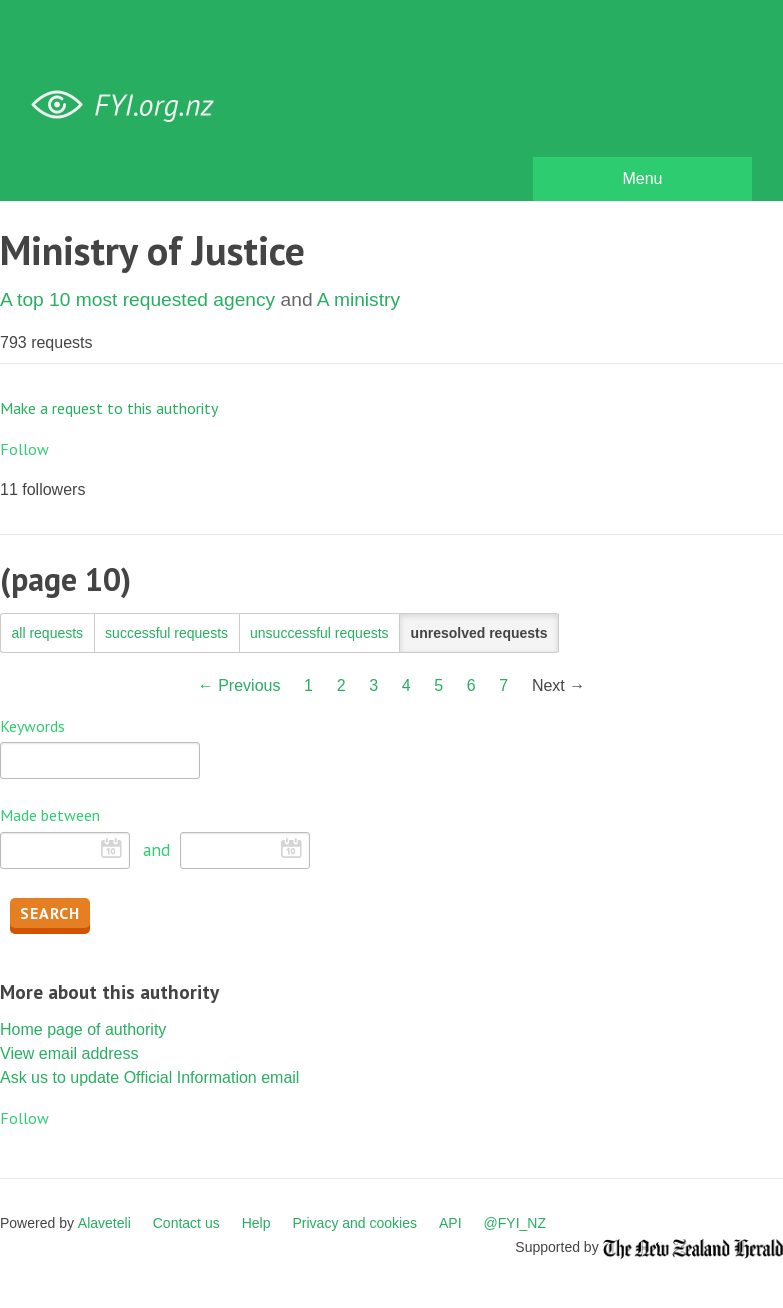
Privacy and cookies (354, 1223)
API (450, 1223)
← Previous (239, 685)
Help (256, 1223)
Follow (24, 449)
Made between (50, 815)
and (156, 849)
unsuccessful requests (319, 633)
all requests (48, 633)
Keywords (32, 726)
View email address (69, 1053)
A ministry (358, 299)
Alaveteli (104, 1223)
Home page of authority (83, 1029)
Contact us (186, 1223)
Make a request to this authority (109, 408)
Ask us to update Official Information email (149, 1077)
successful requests (166, 633)
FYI (130, 105)
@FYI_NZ (515, 1223)
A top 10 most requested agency (137, 299)
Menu (642, 178)
